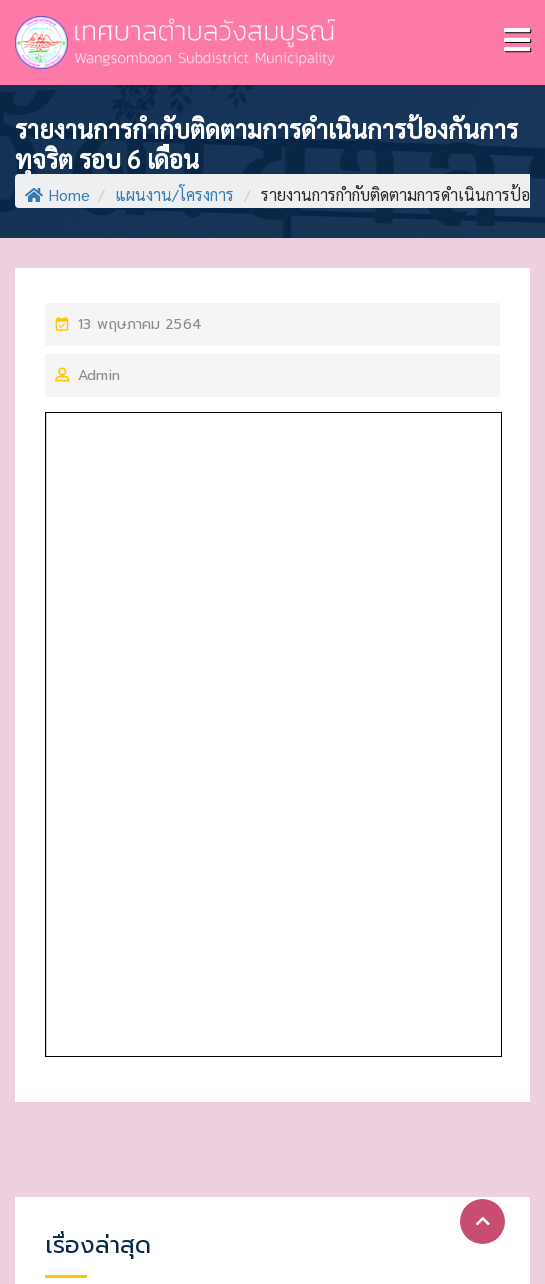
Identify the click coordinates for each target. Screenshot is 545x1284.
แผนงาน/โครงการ (174, 194)
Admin (99, 375)
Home (57, 194)
